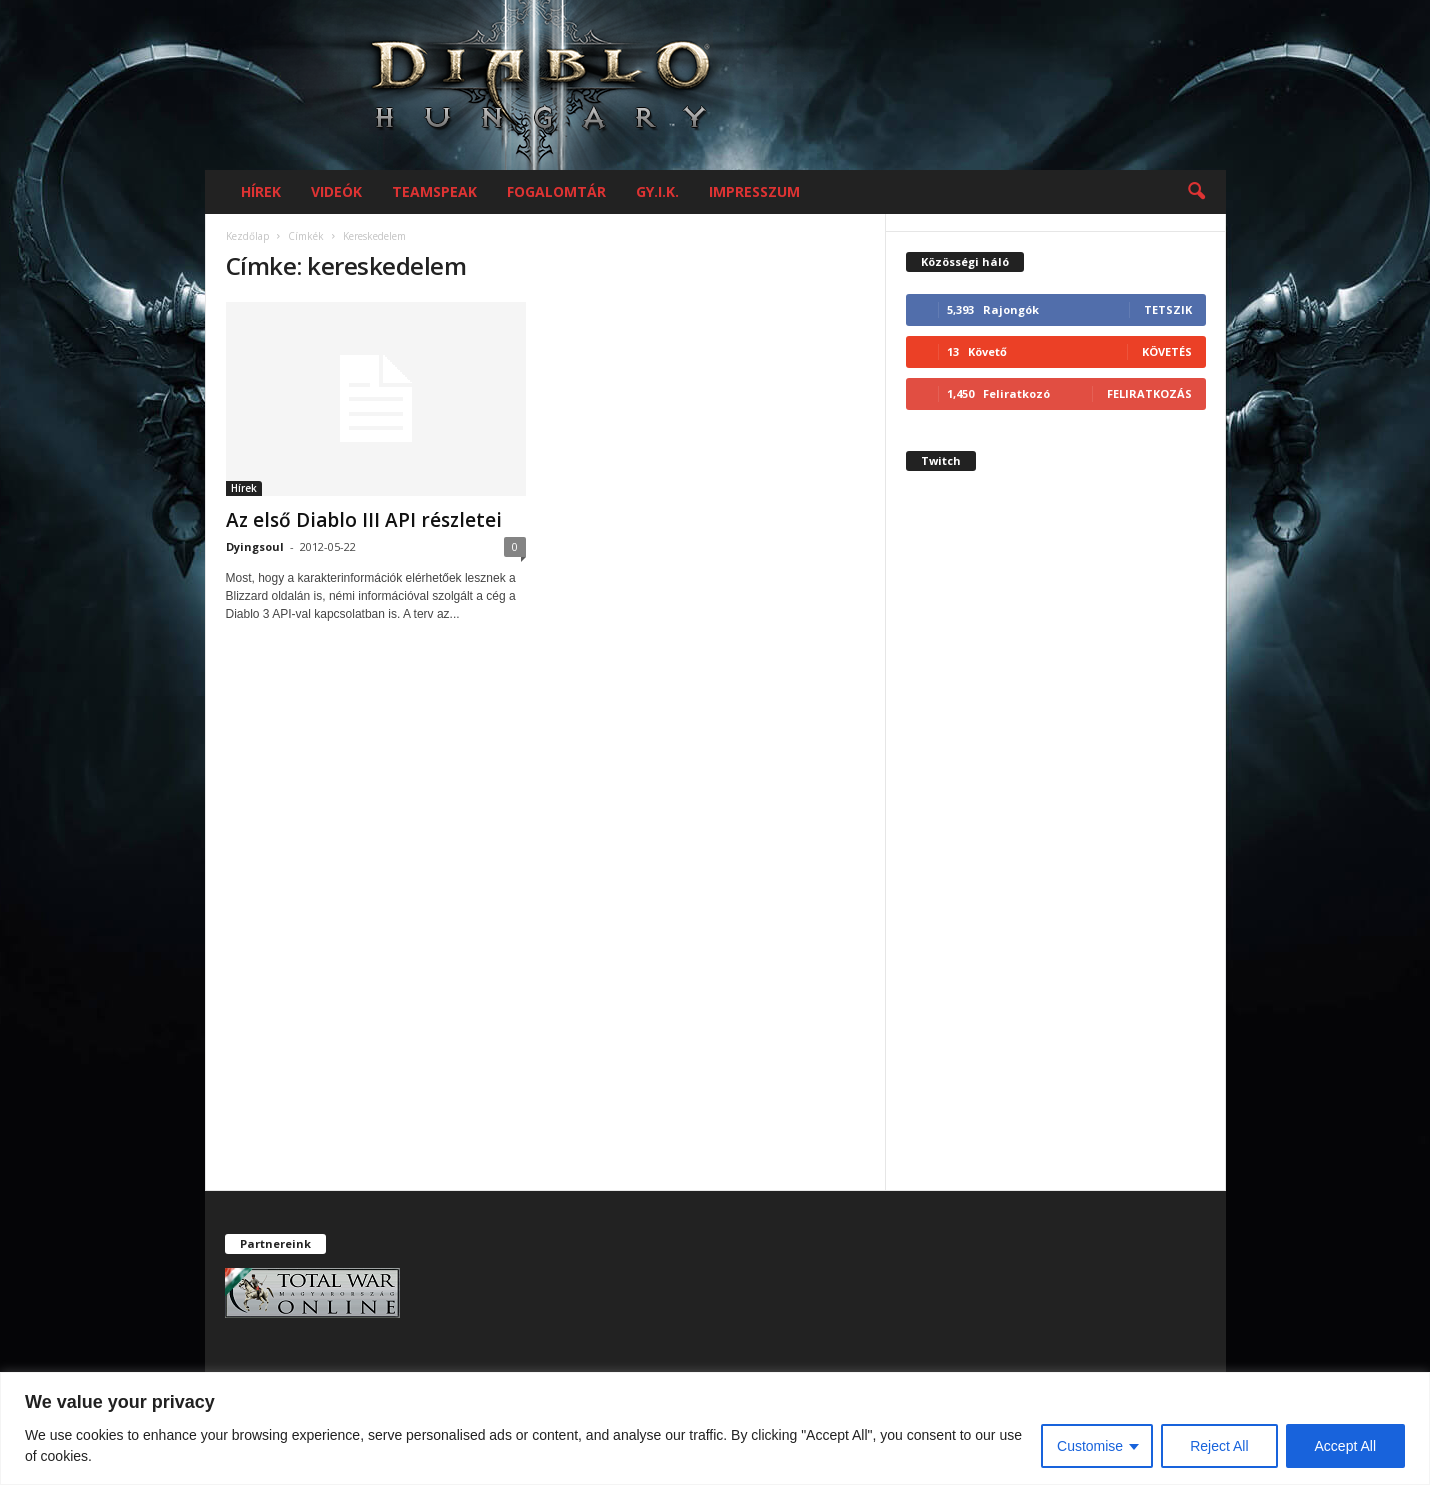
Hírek (261, 191)
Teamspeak (434, 191)
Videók (336, 191)
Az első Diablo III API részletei (364, 520)
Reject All (1219, 1446)
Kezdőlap (247, 236)
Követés (1167, 351)
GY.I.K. (657, 191)
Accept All (1345, 1446)
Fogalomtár (556, 191)
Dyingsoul (255, 546)
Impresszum (754, 191)
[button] (1196, 192)
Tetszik (1168, 309)
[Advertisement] (1056, 848)
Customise (1090, 1446)
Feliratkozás (1149, 393)
